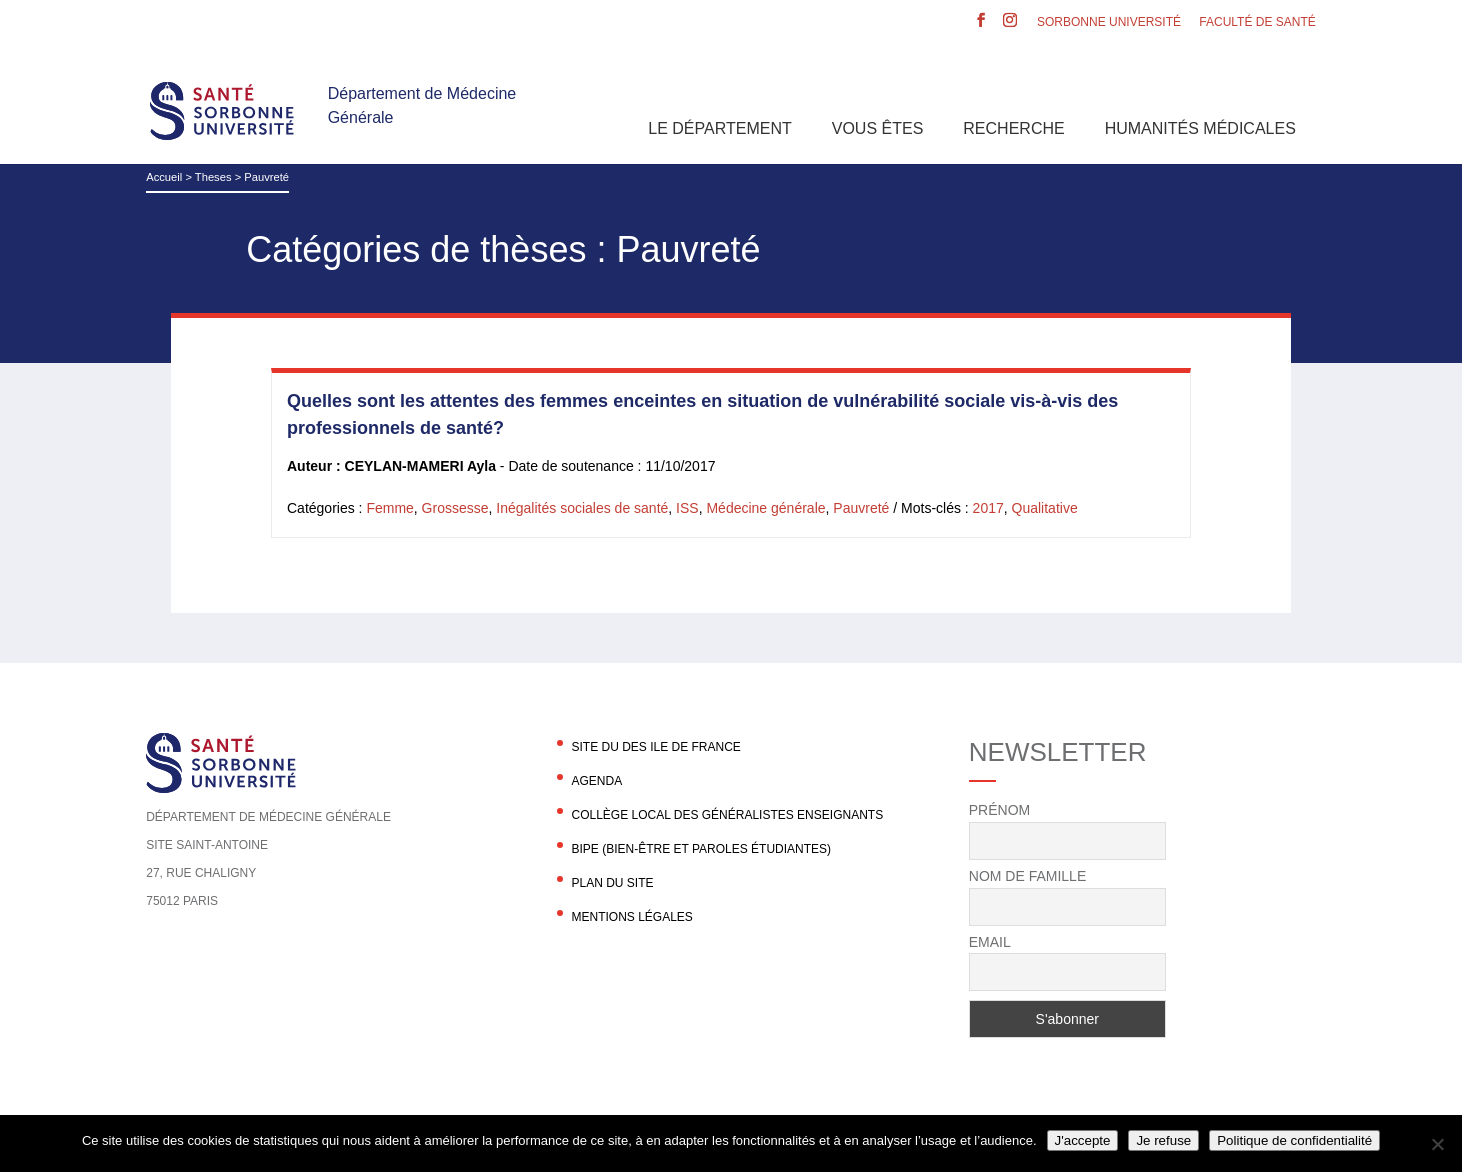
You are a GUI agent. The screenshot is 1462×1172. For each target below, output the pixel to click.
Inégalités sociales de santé (582, 508)
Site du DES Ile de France (655, 747)
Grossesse (455, 508)
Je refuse (1163, 1140)
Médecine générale (765, 508)
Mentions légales (631, 917)
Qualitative (1045, 508)
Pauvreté (861, 508)
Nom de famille (1027, 876)
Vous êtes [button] (878, 128)
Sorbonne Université (1109, 22)
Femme (389, 508)
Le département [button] (719, 128)
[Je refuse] (1437, 1144)
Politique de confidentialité (1294, 1140)
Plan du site (612, 883)
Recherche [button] (1013, 128)
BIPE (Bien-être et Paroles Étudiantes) (701, 849)
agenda (596, 781)
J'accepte (1083, 1140)
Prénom (999, 810)
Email (990, 942)
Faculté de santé (1257, 22)
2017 (988, 508)
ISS (687, 508)
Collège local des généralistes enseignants (727, 815)
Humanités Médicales (1200, 128)
